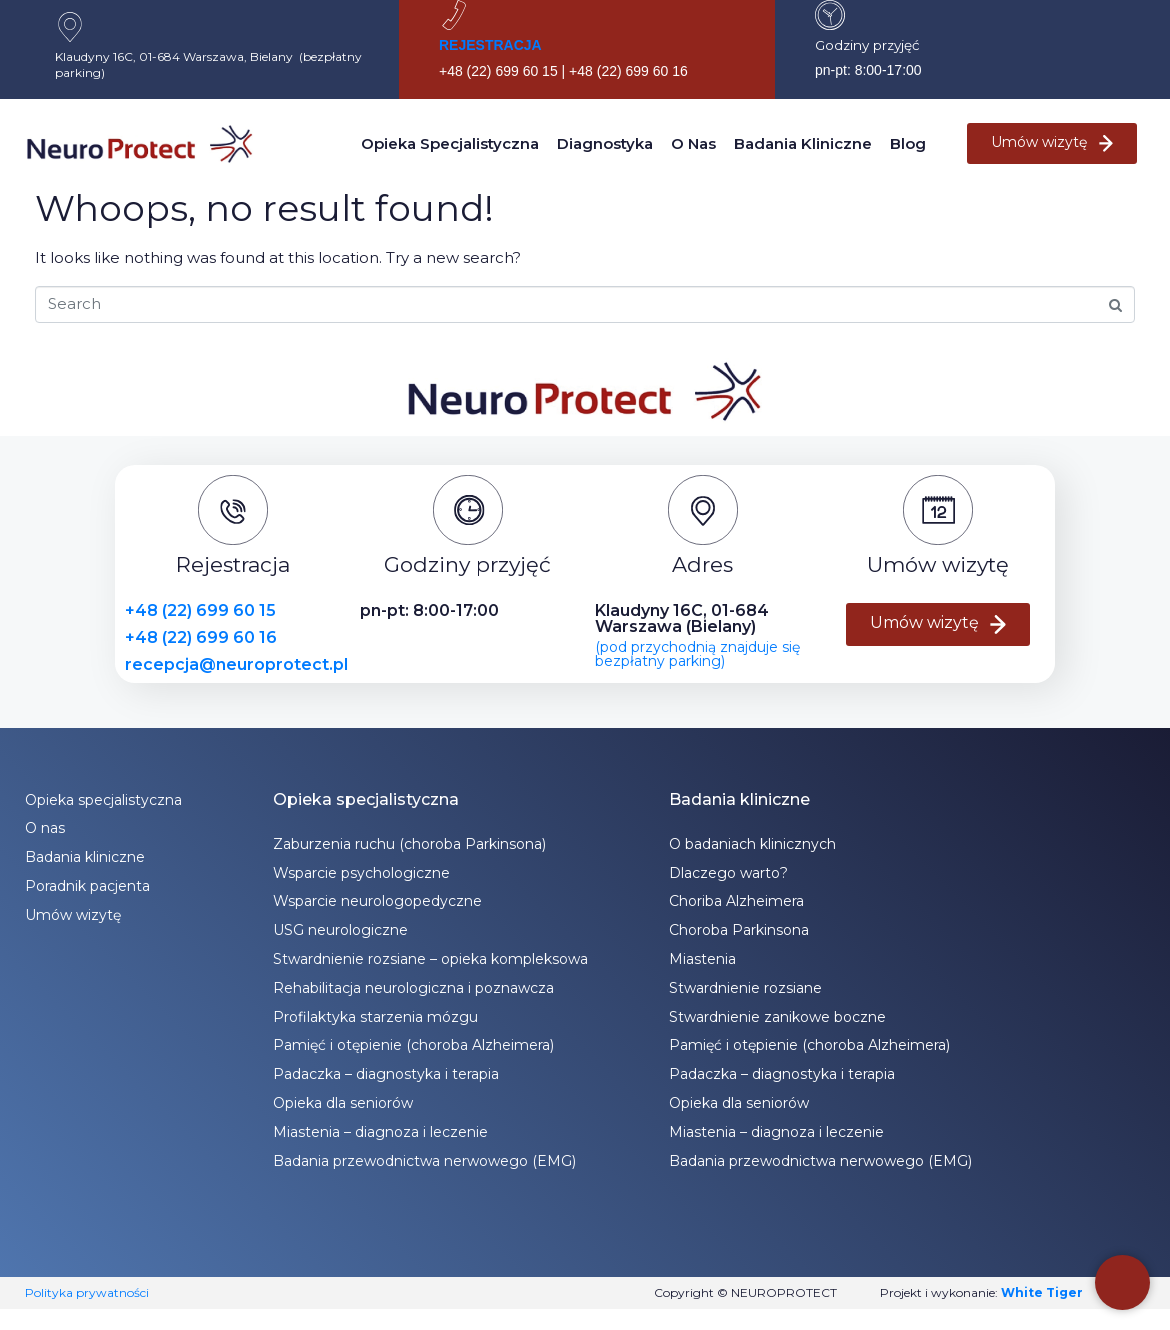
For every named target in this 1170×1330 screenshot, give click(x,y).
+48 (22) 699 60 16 (201, 637)
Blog (908, 143)
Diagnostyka (605, 143)
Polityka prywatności (87, 1292)
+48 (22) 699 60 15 (200, 610)
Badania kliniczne (803, 143)
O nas (693, 143)
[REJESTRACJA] (454, 15)
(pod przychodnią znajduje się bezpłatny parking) (697, 654)
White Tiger (1042, 1292)
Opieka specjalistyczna (450, 143)
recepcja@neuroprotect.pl (236, 664)
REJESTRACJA (490, 45)
